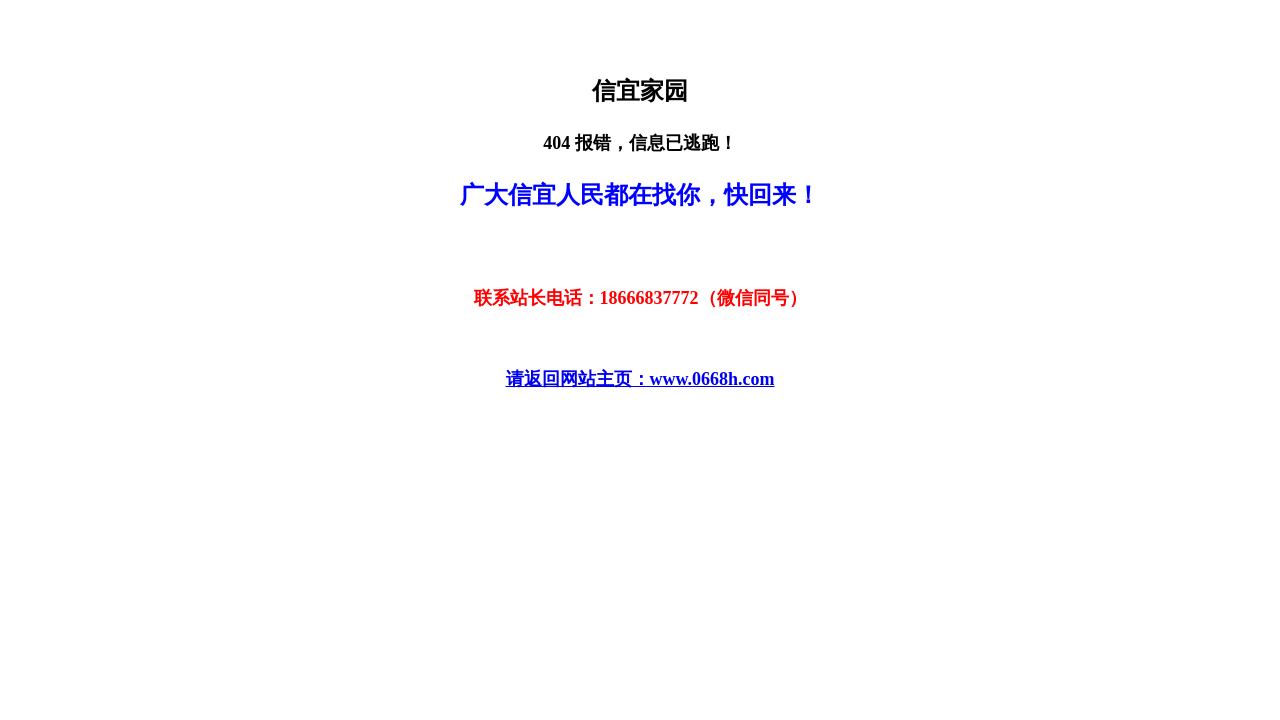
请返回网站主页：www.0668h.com (640, 379)
